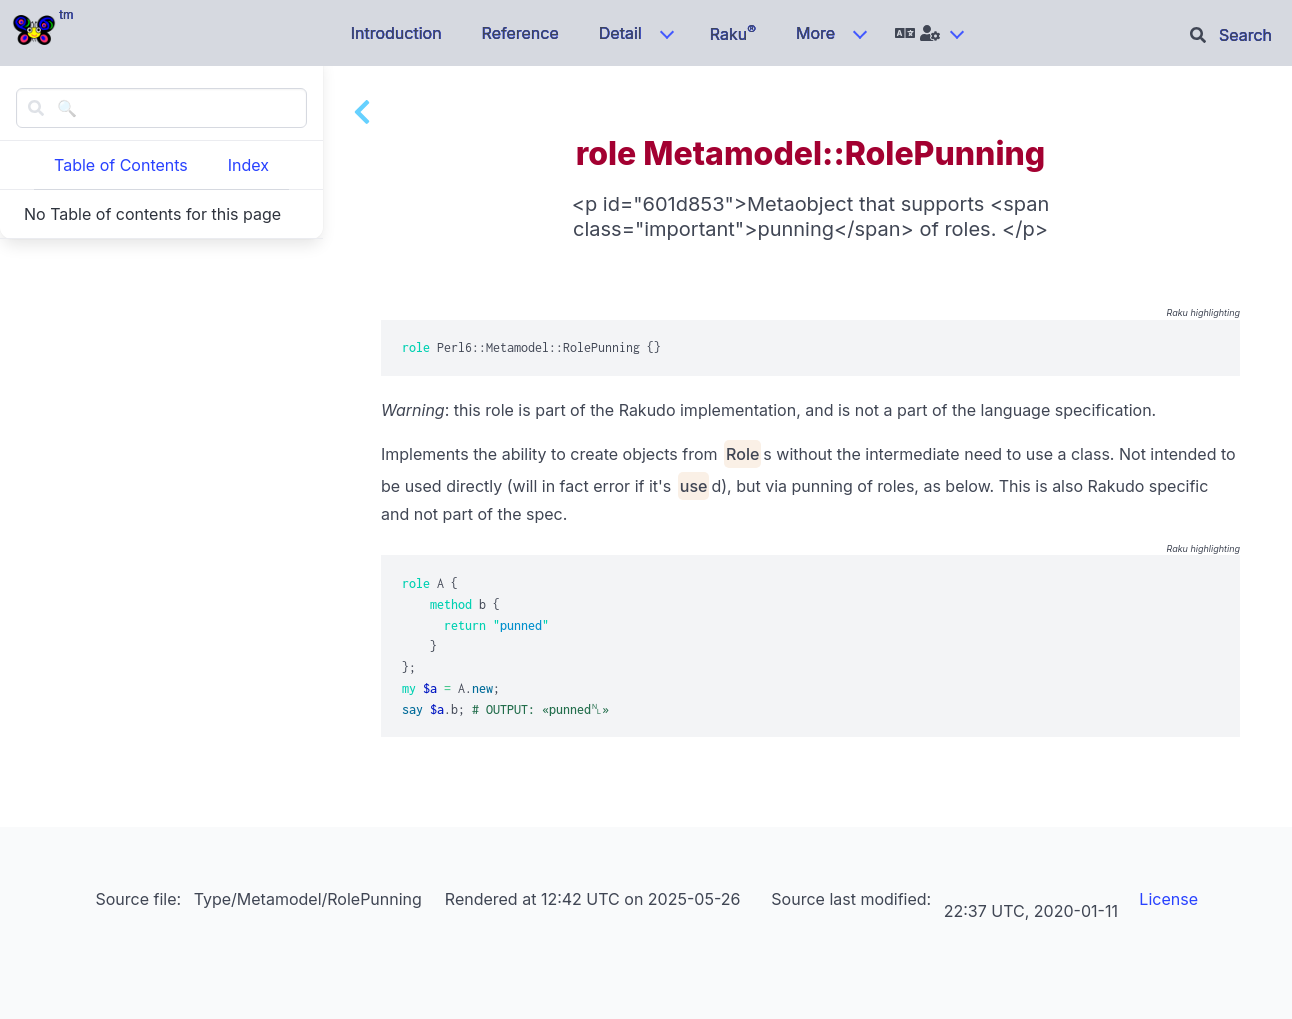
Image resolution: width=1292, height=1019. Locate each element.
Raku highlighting (1203, 312)
